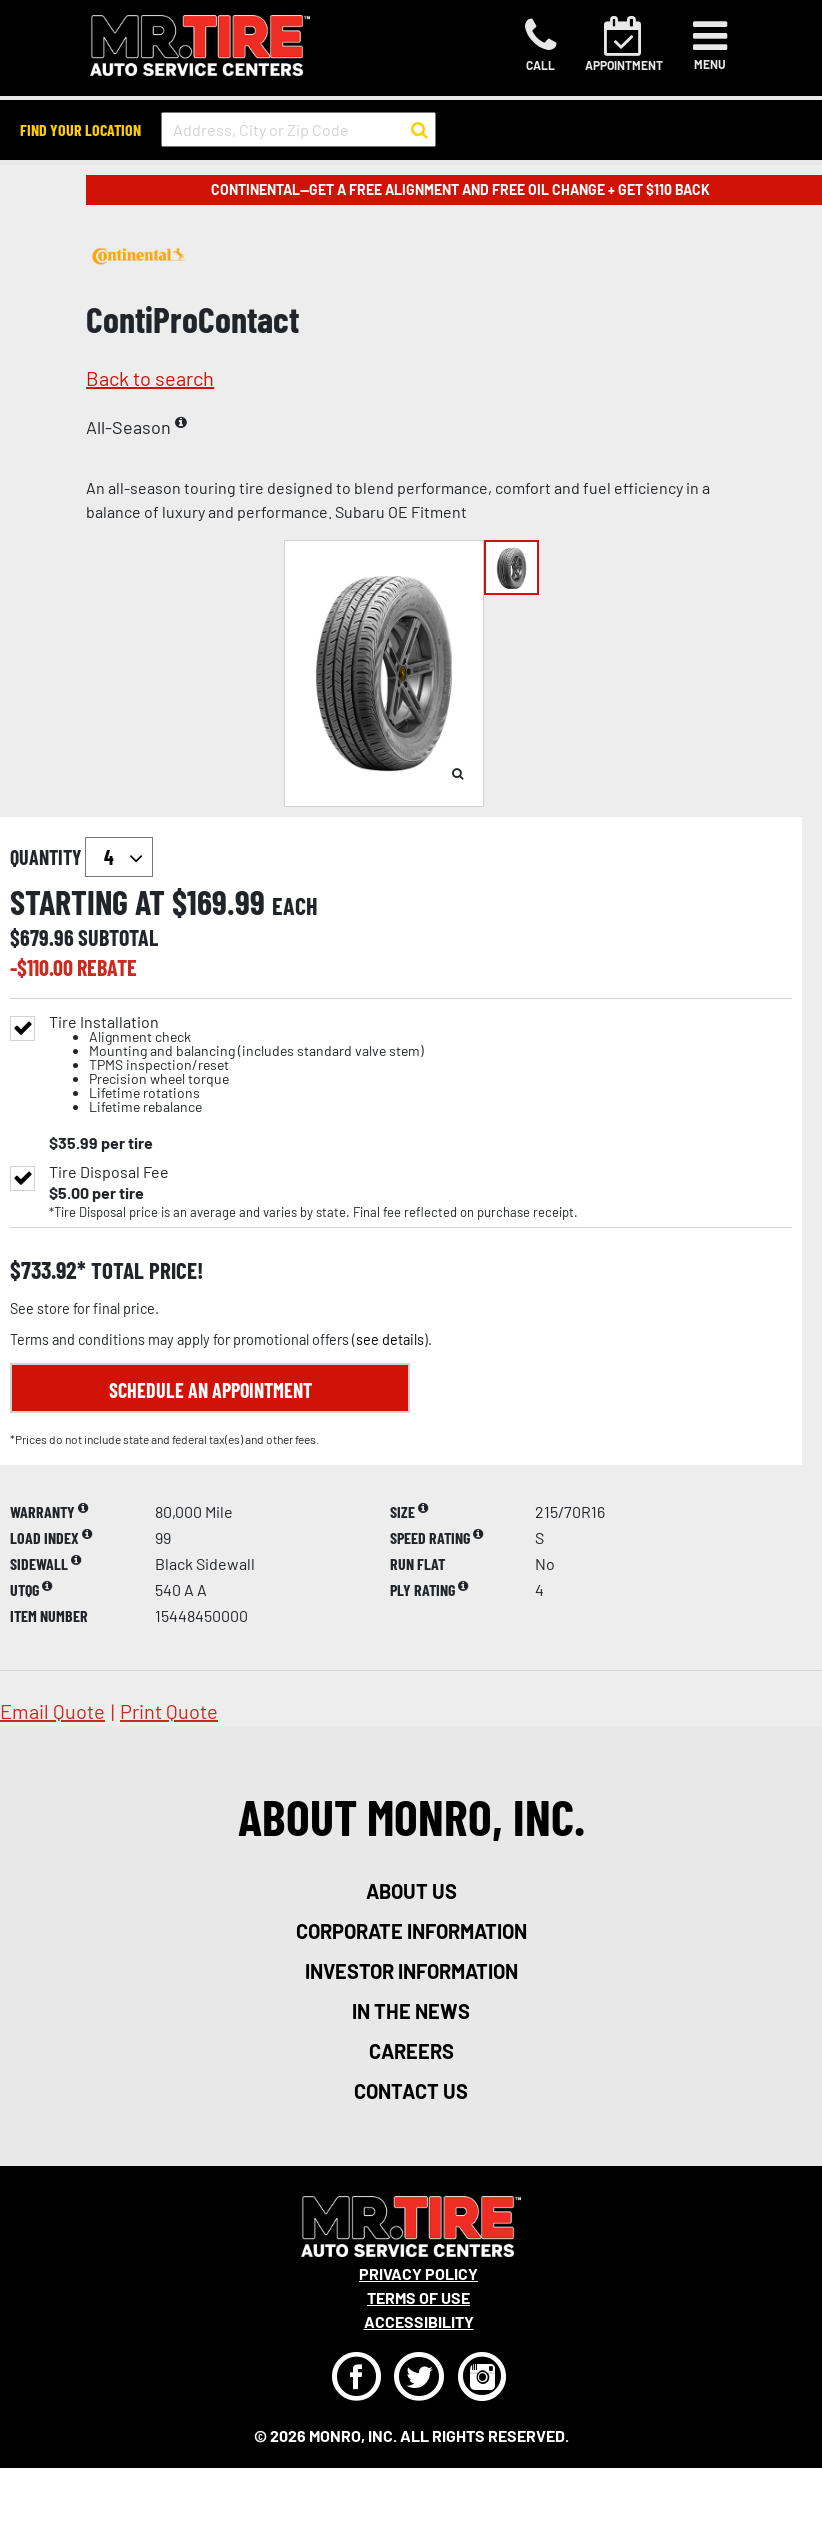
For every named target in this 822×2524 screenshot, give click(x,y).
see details (390, 1339)
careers (411, 2051)
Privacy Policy (418, 2273)
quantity (81, 857)
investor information (411, 1971)
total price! (144, 1270)
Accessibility (419, 2321)
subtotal (118, 937)
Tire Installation (236, 1064)
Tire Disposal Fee (109, 1172)
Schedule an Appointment (210, 1390)
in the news (411, 2011)
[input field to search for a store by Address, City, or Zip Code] (298, 129)
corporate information (411, 1931)
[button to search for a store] (419, 130)
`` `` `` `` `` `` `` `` (119, 857)
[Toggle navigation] (710, 45)
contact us (411, 2091)
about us (411, 1891)
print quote (169, 1711)
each (295, 906)
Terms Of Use (418, 2297)
